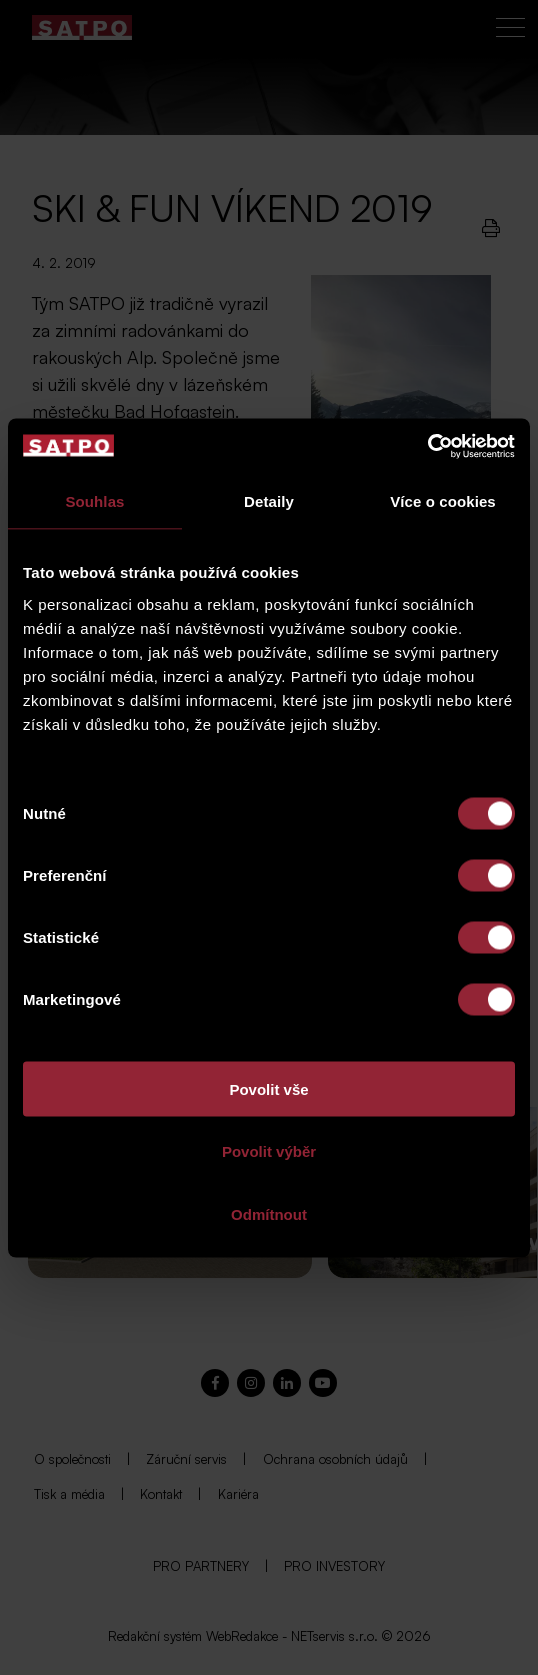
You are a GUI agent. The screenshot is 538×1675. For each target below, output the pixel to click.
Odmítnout (269, 1213)
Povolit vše (268, 1088)
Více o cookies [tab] (443, 501)
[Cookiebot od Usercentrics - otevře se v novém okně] (427, 446)
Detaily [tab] (269, 501)
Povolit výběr (269, 1151)
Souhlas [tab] (94, 501)
